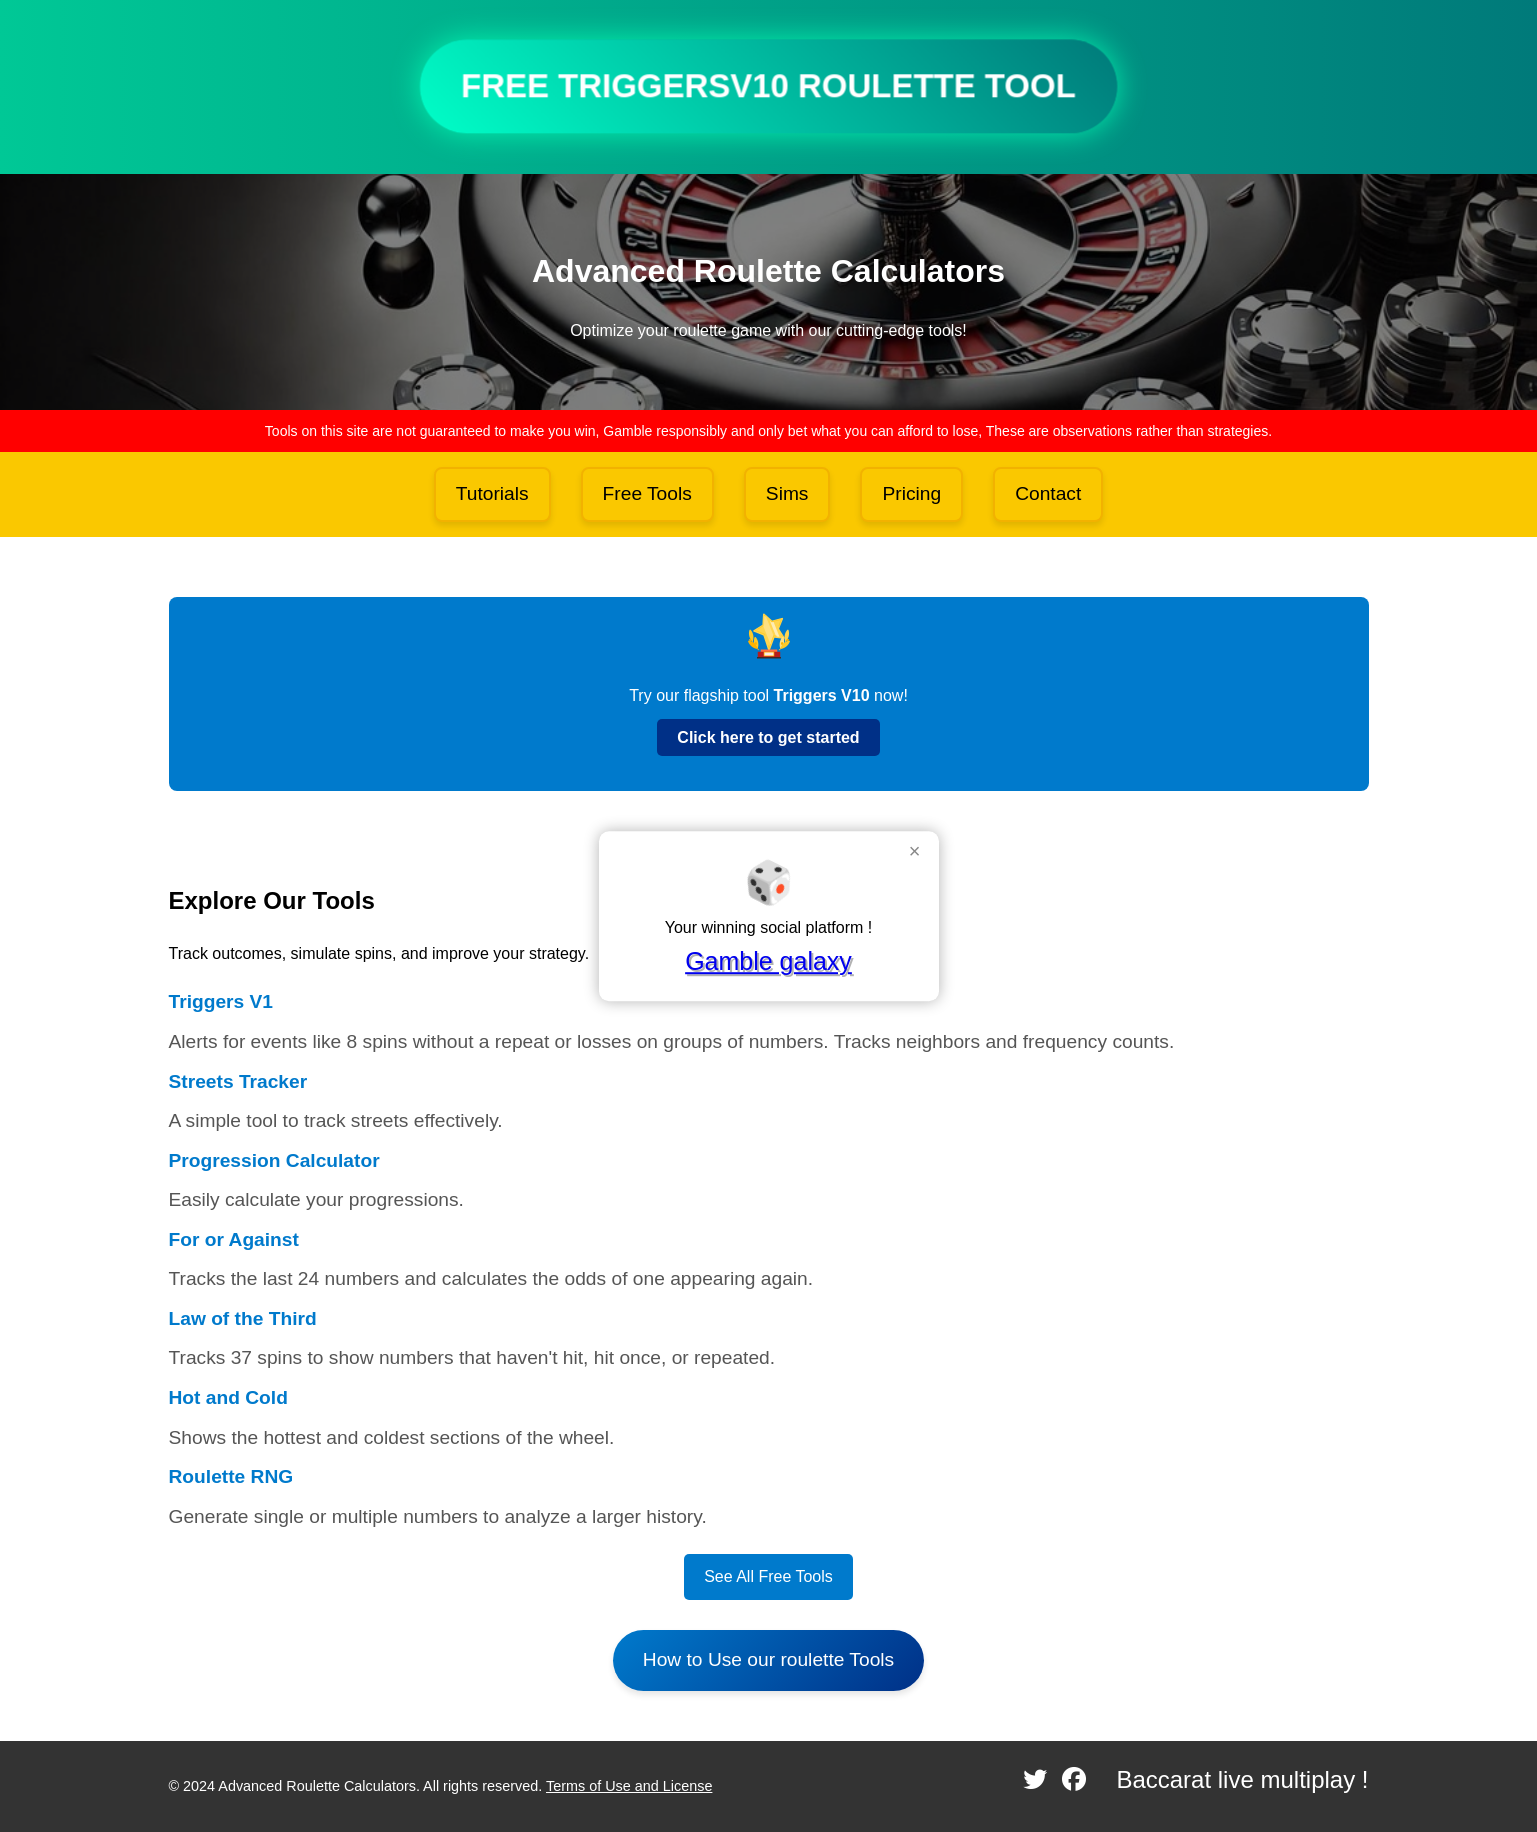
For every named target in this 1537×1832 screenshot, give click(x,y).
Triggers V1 (221, 1001)
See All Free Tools (768, 1576)
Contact (1048, 493)
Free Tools (647, 493)
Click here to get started (768, 737)
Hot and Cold (228, 1397)
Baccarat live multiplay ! (1242, 1779)
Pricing (911, 493)
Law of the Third (243, 1318)
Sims (787, 493)
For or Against (234, 1239)
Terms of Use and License (629, 1786)
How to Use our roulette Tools (768, 1659)
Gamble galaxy (768, 961)
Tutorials (492, 493)
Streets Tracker (238, 1081)
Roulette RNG (231, 1476)
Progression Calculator (274, 1160)
